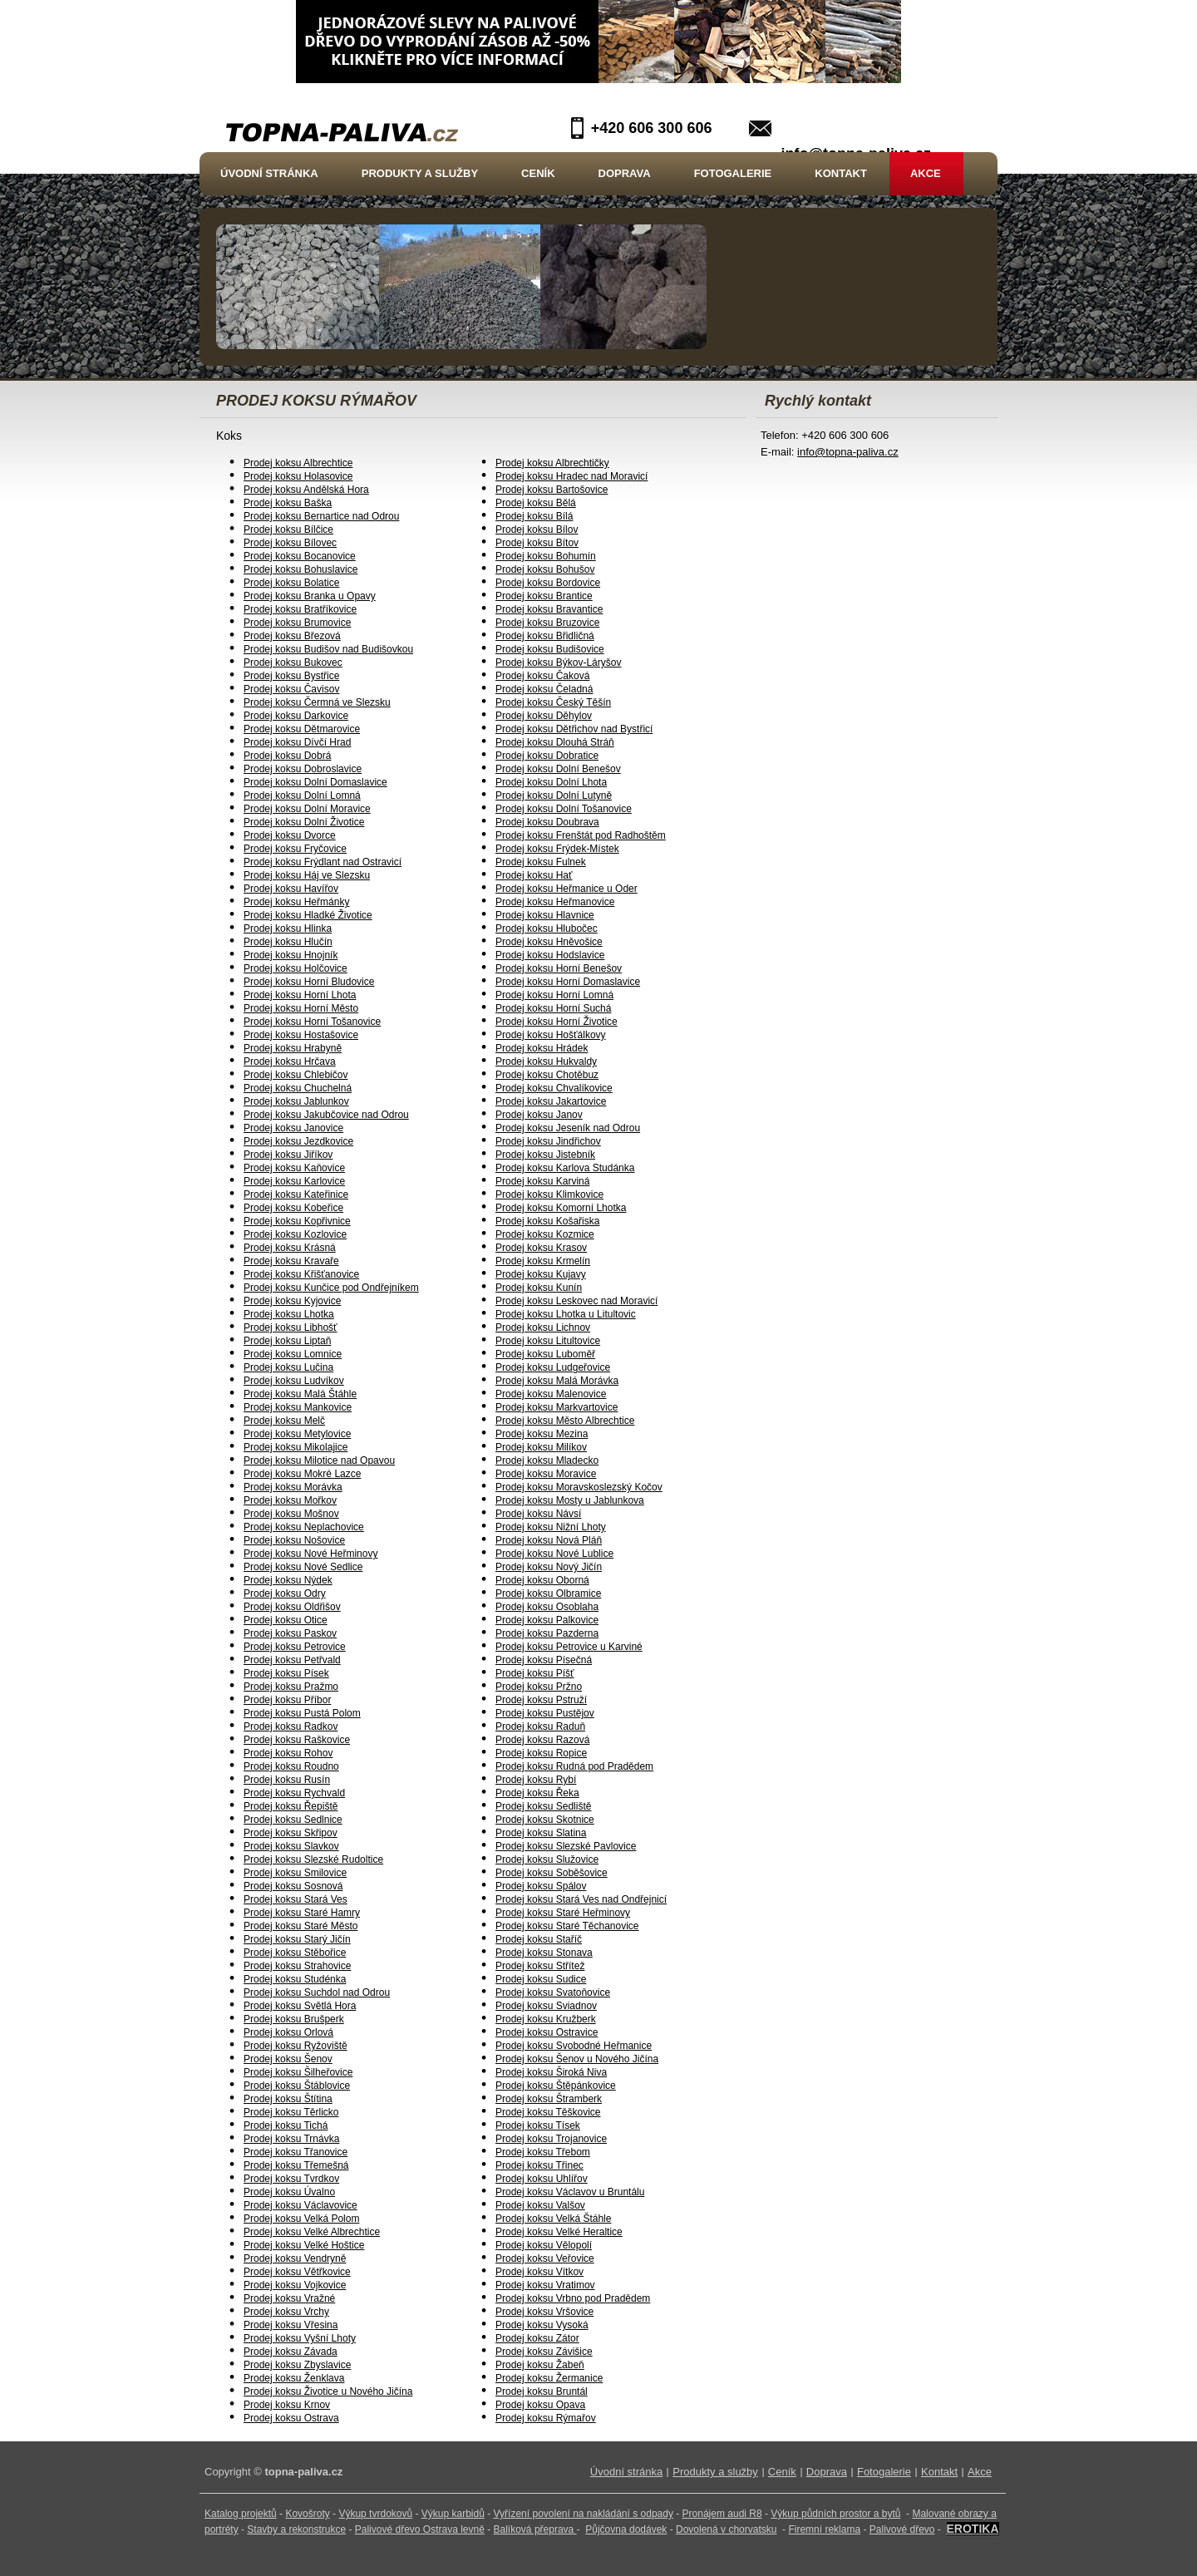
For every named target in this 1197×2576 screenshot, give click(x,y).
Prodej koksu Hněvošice (549, 942)
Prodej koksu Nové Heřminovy (310, 1553)
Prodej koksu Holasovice (298, 476)
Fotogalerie (733, 173)
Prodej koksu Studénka (295, 1979)
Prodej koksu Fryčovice (295, 849)
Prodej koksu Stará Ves (295, 1899)
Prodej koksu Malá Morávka (556, 1381)
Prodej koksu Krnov (287, 2405)
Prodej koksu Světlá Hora (300, 2006)
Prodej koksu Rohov (288, 1753)
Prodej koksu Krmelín (542, 1261)
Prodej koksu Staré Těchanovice (567, 1926)
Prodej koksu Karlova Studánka (564, 1168)
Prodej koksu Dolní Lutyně (553, 795)
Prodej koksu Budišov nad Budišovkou (328, 649)
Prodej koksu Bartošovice (551, 489)
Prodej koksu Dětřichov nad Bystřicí (574, 729)
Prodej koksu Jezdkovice (298, 1141)
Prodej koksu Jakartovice (550, 1101)
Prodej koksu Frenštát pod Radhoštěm (580, 835)
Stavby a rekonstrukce (296, 2529)
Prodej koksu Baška (288, 503)
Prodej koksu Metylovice (297, 1434)
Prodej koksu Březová (292, 636)
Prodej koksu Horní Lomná (554, 995)
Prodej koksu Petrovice (295, 1646)
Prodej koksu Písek (286, 1673)
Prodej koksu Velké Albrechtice (312, 2232)
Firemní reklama (824, 2529)
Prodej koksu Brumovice (297, 622)
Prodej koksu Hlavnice (544, 915)
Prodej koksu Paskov (290, 1633)
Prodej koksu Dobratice (546, 755)
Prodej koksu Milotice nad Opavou (319, 1460)
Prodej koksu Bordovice (547, 583)
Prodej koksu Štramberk (548, 2099)
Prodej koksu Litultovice (547, 1341)
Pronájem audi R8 (722, 2513)
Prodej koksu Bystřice (291, 676)
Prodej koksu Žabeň (539, 2365)
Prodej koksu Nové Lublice (554, 1553)
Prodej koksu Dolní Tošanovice (563, 809)
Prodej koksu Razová (542, 1740)
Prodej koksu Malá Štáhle (300, 1394)
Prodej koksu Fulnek (540, 862)
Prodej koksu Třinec (539, 2165)
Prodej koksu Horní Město (301, 1008)
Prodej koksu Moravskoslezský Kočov (579, 1487)
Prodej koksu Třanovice (295, 2152)
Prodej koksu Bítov (537, 543)
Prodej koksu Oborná (542, 1580)
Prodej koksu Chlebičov (295, 1075)
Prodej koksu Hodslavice (549, 955)
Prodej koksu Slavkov (291, 1846)
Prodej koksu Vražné (289, 2298)
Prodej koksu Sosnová (293, 1886)
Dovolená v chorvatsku (726, 2529)
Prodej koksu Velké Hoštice (304, 2245)
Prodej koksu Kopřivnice (297, 1221)
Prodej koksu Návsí (538, 1513)
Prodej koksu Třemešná (296, 2165)
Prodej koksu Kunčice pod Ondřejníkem (331, 1287)
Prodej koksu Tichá (286, 2125)
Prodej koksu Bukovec (293, 662)
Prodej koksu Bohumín (545, 556)
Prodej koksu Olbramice (548, 1593)
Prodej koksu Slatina (540, 1833)
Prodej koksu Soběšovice (551, 1873)
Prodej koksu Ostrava (291, 2418)
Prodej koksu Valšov (540, 2205)
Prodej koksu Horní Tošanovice (312, 1021)
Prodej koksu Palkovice (546, 1620)
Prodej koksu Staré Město (300, 1926)
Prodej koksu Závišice (544, 2351)
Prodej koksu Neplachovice (304, 1527)
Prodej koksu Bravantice (549, 609)
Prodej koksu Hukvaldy (546, 1061)
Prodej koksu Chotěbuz (546, 1075)
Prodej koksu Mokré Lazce (302, 1474)
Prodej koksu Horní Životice (556, 1021)
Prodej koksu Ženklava (294, 2378)
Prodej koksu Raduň (540, 1726)
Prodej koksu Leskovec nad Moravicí (576, 1301)
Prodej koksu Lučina (288, 1367)
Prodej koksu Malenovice (550, 1394)
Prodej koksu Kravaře (291, 1261)
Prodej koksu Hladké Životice (308, 915)
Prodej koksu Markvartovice (556, 1407)
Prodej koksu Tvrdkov (291, 2178)
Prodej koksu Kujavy (540, 1274)
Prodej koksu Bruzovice (547, 622)
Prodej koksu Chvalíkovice (554, 1088)
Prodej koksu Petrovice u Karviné (569, 1646)
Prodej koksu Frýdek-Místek (557, 849)
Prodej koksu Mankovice (298, 1407)
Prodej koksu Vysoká (542, 2325)
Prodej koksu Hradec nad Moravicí (571, 476)
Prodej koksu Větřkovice (297, 2272)
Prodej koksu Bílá (534, 516)
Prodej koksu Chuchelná (298, 1088)
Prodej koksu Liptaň (287, 1341)
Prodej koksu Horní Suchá (553, 1008)
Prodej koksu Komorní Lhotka (560, 1208)
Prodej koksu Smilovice (295, 1873)
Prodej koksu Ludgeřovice (552, 1367)
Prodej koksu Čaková (542, 676)
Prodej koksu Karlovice (294, 1181)
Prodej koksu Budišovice (549, 649)
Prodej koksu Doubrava (547, 822)
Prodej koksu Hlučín (288, 942)
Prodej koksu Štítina (288, 2099)
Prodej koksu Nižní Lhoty (550, 1527)
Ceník (537, 173)
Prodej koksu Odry (285, 1593)
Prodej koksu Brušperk (294, 2019)
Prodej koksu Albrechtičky (552, 463)
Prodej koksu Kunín (538, 1287)
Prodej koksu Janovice (293, 1128)
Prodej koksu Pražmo (291, 1686)
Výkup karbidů (453, 2513)
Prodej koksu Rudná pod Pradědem (574, 1766)
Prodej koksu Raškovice (297, 1740)
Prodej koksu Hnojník (290, 955)
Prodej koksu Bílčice (288, 529)
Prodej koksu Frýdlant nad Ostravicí (322, 862)
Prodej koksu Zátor (537, 2338)
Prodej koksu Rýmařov (545, 2418)
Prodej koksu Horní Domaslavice (567, 982)
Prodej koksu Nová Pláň (548, 1540)
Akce (925, 173)
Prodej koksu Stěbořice (295, 1952)
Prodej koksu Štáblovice (297, 2085)
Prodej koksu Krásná (290, 1248)
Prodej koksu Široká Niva (551, 2072)
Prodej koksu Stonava (544, 1952)
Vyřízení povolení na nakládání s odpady (583, 2513)
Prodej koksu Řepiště (290, 1806)
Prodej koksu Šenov (288, 2059)
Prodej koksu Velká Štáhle (553, 2218)
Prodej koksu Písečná (543, 1660)
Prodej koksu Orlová (288, 2032)
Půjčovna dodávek (626, 2529)
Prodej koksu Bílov (536, 529)
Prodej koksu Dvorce (290, 835)
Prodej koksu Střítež (539, 1966)
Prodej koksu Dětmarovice (302, 729)
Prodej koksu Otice (286, 1620)
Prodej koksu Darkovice (296, 716)
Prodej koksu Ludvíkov (294, 1381)
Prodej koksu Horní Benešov (558, 968)
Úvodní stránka (269, 173)
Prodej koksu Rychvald (294, 1793)
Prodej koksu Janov (539, 1115)
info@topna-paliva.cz (848, 452)
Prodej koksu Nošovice (294, 1540)
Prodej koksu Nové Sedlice (303, 1567)
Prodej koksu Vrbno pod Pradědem (572, 2298)
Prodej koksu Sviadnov (546, 2006)
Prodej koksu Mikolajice (295, 1447)
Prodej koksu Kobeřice (293, 1208)
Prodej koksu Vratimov (545, 2285)
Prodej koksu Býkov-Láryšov (558, 662)
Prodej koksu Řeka (537, 1793)
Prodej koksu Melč (284, 1420)
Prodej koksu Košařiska (547, 1221)
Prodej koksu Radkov (290, 1726)
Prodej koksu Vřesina (290, 2325)
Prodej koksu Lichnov (542, 1327)
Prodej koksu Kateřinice (296, 1194)
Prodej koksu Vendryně (295, 2258)
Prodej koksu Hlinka (288, 928)
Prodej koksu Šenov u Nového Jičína (576, 2059)
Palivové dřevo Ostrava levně (420, 2529)
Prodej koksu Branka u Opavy (310, 596)
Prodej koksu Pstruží (541, 1700)
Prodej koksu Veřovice (544, 2258)
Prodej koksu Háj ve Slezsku (307, 875)
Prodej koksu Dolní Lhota (551, 782)
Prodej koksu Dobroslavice (303, 769)
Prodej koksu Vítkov (539, 2272)
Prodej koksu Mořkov (290, 1500)
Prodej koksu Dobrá (287, 755)
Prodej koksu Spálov (540, 1886)
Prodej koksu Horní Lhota (300, 995)
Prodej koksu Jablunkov (296, 1101)
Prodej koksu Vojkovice (295, 2285)
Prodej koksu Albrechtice (298, 463)
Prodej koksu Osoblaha (546, 1607)
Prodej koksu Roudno (291, 1766)
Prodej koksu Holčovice (295, 968)
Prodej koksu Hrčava (290, 1061)
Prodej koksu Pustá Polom (302, 1713)
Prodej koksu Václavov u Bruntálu (569, 2192)
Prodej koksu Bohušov (544, 569)
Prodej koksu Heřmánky (296, 902)
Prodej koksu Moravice (545, 1474)
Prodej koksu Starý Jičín (297, 1939)
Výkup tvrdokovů (375, 2513)
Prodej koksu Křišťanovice (301, 1274)
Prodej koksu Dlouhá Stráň (554, 742)
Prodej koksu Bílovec (290, 543)
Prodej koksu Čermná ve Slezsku (317, 702)
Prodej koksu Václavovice (300, 2205)
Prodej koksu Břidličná (544, 636)
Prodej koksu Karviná (542, 1181)
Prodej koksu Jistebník (545, 1154)
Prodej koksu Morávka (293, 1487)
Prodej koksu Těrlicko (291, 2112)
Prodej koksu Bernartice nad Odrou (321, 516)
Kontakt (841, 173)
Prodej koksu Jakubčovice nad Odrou (326, 1115)
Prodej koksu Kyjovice (292, 1301)
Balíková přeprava (534, 2529)
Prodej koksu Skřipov (290, 1833)
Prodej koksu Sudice (540, 1979)
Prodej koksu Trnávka (291, 2139)
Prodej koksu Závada (290, 2351)
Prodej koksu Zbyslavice (297, 2365)
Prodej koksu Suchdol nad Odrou (317, 1992)
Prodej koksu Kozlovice (295, 1234)
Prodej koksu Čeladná (544, 689)
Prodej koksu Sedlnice (293, 1819)
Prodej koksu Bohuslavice (300, 569)
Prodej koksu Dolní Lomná (302, 795)
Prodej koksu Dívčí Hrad (297, 742)
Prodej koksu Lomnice (293, 1354)
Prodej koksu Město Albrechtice (564, 1420)
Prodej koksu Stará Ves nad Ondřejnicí (581, 1899)
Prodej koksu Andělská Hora (306, 489)
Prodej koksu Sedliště (543, 1806)
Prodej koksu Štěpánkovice (555, 2085)
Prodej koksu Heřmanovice (554, 902)
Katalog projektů (240, 2513)
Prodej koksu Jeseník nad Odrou (567, 1128)
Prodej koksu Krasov (541, 1248)
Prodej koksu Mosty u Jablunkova (569, 1500)
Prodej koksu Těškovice (548, 2112)
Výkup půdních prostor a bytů (835, 2513)
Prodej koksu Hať (534, 875)
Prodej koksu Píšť (534, 1673)
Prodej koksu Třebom (542, 2152)
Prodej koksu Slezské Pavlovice (565, 1846)
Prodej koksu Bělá (535, 503)
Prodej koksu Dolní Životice (304, 822)
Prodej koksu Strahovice (297, 1966)
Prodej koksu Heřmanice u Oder (566, 888)
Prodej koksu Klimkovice (549, 1194)
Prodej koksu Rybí (535, 1779)
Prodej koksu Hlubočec (546, 928)
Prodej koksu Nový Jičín (548, 1567)
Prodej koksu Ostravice (546, 2032)
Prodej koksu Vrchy (286, 2311)
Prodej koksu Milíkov (541, 1447)
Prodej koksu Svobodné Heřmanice (573, 2045)
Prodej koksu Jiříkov (288, 1154)
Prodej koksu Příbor (287, 1700)
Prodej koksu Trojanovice (551, 2139)
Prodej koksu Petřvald (292, 1660)
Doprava (624, 173)
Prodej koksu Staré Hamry (302, 1912)
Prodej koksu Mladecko (546, 1460)
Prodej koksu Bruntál (541, 2391)
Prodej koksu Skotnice (544, 1819)
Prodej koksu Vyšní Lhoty (300, 2338)
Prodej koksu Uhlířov (541, 2178)
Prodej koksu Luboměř (545, 1354)
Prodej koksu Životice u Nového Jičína (328, 2391)
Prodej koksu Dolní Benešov (558, 769)
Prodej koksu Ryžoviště (295, 2045)
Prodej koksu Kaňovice (294, 1168)
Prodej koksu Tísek (537, 2125)
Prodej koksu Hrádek (541, 1048)
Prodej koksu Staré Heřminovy (562, 1912)
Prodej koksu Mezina (541, 1434)
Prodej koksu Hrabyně (293, 1048)
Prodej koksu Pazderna (546, 1633)
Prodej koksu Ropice (541, 1753)
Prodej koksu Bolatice (291, 583)
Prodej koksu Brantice (544, 596)
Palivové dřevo (902, 2529)
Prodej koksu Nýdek (288, 1580)
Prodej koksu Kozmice (544, 1234)
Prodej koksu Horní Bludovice (309, 982)
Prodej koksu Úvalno (289, 2192)
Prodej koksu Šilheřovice (298, 2072)
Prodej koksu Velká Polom (301, 2218)
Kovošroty (307, 2513)
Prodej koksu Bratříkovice (300, 609)
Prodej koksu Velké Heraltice (559, 2232)
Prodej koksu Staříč (538, 1939)
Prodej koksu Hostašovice (301, 1035)
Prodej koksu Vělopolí (543, 2245)
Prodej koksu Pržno (538, 1686)
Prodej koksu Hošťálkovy (550, 1035)
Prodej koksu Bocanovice (300, 556)
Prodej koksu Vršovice (544, 2311)
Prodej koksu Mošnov (291, 1513)
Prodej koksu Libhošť (290, 1327)
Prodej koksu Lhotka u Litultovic (565, 1314)
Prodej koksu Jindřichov (548, 1141)
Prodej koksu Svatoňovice (552, 1992)
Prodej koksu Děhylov (543, 716)
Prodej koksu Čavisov (291, 689)
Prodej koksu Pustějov (544, 1713)
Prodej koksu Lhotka (289, 1314)
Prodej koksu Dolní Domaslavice (315, 782)
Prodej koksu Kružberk (545, 2019)
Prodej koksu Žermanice (549, 2378)
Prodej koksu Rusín (287, 1779)
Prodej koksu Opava (540, 2405)
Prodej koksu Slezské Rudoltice (313, 1859)
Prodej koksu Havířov (291, 888)
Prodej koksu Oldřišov (292, 1607)
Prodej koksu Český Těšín (553, 702)
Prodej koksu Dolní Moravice (307, 809)
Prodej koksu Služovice (546, 1859)
